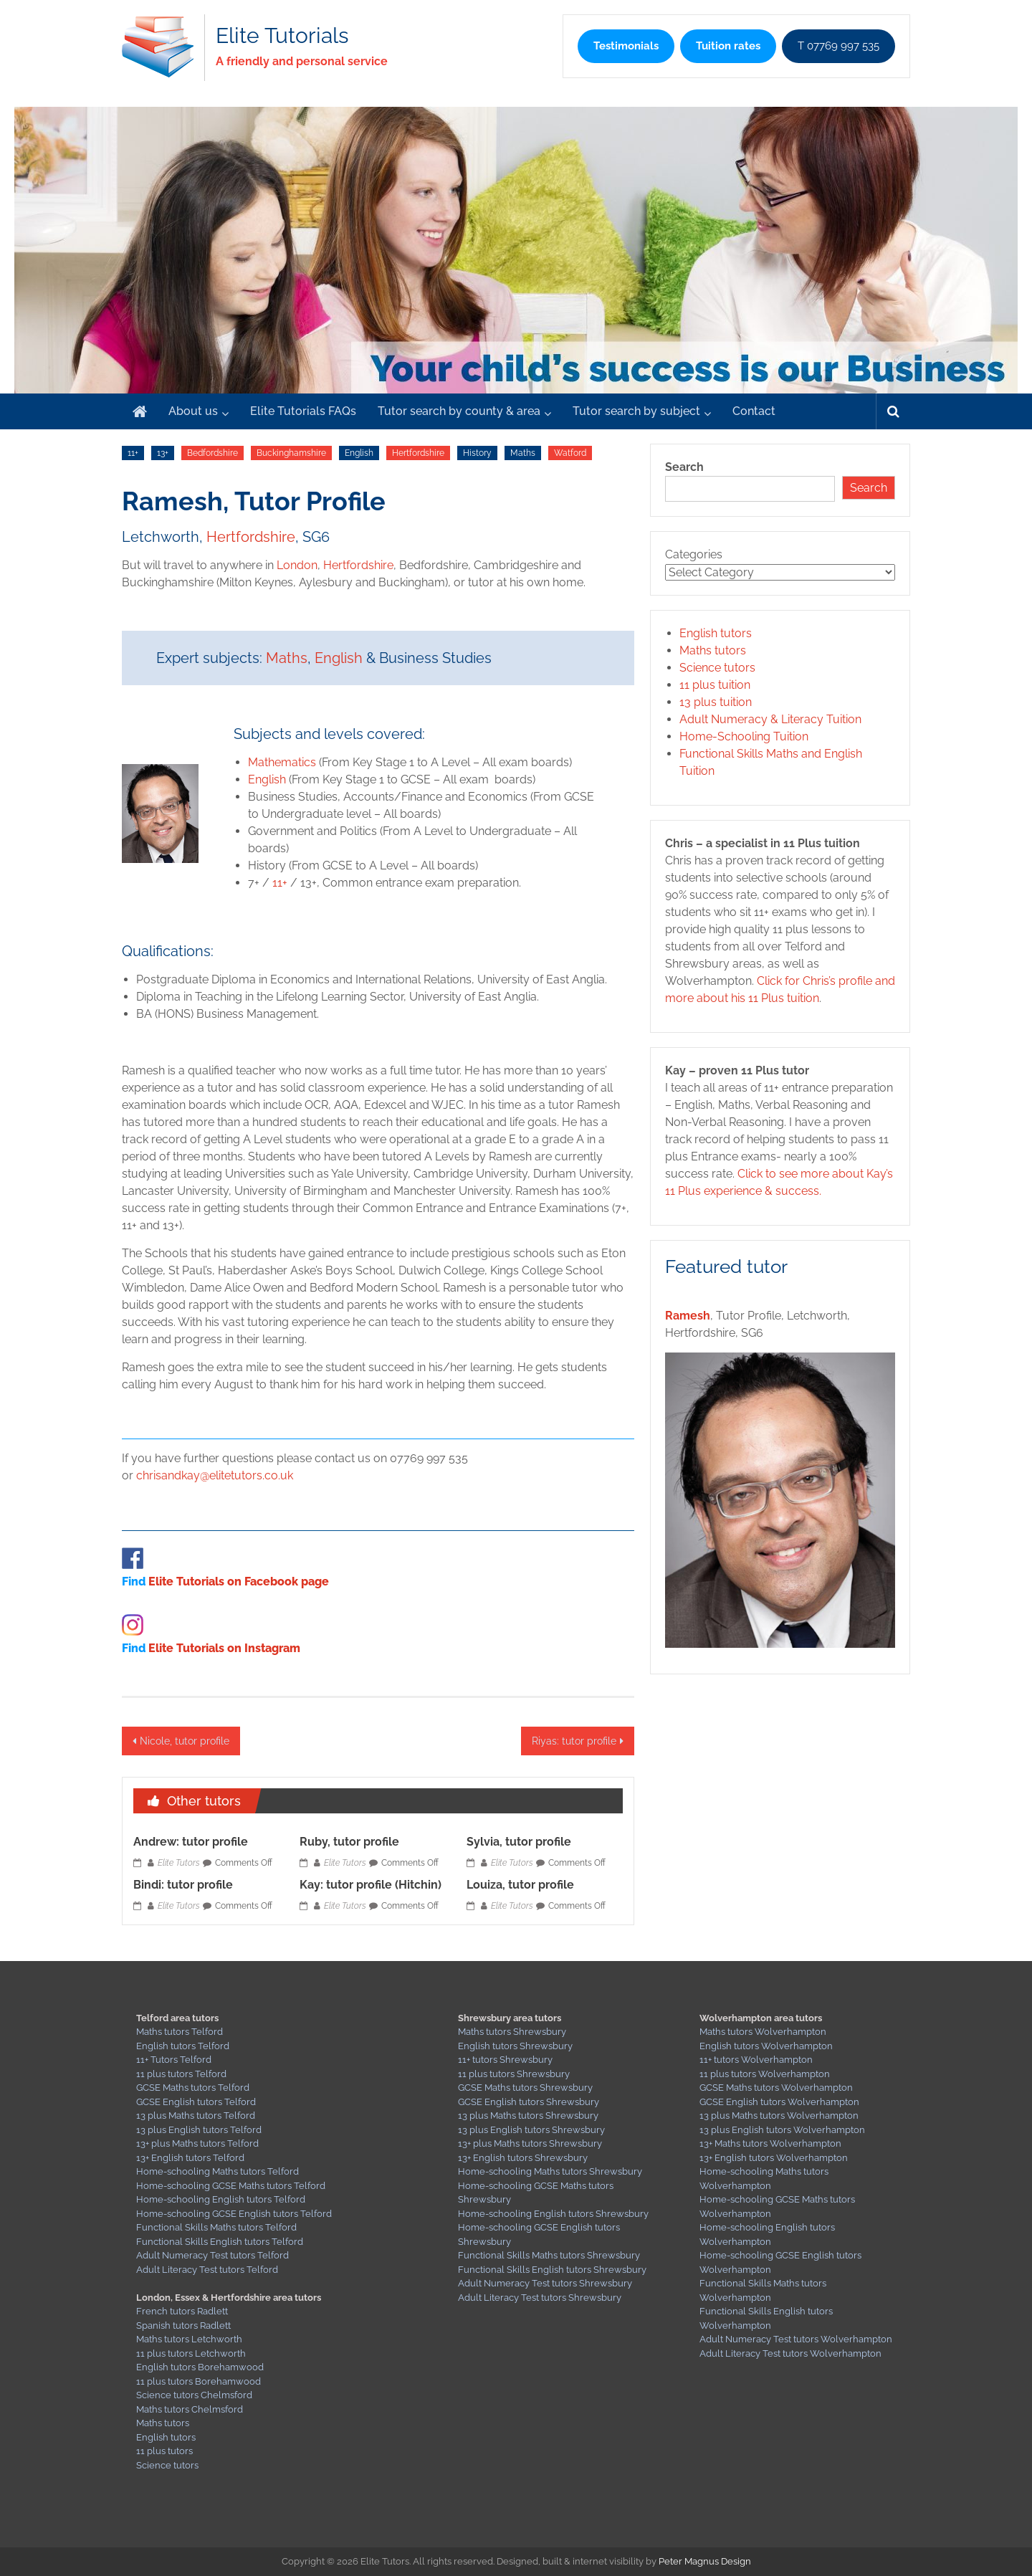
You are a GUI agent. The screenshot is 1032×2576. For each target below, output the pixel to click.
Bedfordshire (212, 453)
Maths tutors (712, 650)
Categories (693, 554)
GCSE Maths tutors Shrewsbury (525, 2087)
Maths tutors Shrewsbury (512, 2031)
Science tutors (717, 667)
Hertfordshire (418, 453)
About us (193, 411)
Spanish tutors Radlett (183, 2325)
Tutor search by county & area (459, 411)
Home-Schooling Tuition (743, 736)
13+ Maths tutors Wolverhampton (770, 2143)
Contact (753, 411)
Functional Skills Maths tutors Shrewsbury (549, 2255)
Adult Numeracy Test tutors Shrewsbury (545, 2283)
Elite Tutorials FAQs (303, 411)
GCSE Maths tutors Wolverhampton (776, 2087)
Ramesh (687, 1315)
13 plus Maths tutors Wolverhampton (779, 2115)
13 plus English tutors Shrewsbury (531, 2129)
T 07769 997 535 (838, 45)
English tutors (715, 633)
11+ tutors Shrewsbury (505, 2059)
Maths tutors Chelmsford (189, 2409)
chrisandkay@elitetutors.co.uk (214, 1475)
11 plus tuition (714, 685)
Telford (228, 2157)
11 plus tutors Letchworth (191, 2353)
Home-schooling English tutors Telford (220, 2199)
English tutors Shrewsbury (515, 2046)
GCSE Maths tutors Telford (192, 2087)
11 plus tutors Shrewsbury (514, 2074)
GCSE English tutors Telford (196, 2101)
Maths (522, 453)
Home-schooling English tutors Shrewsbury (553, 2213)
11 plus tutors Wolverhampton (764, 2074)
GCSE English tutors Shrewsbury (528, 2101)
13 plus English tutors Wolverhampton (782, 2129)
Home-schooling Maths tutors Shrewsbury (550, 2171)
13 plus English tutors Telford (199, 2129)
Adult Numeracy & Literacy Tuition (770, 719)
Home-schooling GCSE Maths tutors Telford (230, 2185)
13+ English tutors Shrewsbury (523, 2157)
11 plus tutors (164, 2451)
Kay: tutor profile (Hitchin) (370, 1885)
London (297, 565)
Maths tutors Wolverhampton (762, 2031)
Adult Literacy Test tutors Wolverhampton (790, 2353)
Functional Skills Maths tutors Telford (216, 2227)
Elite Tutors (179, 1863)
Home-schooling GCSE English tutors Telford (234, 2213)
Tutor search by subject (636, 411)
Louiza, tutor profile (520, 1885)
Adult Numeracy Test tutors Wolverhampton (795, 2339)
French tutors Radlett (182, 2311)
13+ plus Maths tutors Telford (197, 2143)
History (477, 453)
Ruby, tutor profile (349, 1841)
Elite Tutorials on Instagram (224, 1648)
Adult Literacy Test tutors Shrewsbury (539, 2297)
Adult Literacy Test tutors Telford (207, 2269)
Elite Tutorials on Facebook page (238, 1581)
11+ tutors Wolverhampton (756, 2059)
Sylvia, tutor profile (519, 1841)
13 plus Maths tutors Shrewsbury (528, 2115)
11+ (133, 453)
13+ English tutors (174, 2157)
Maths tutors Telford (179, 2031)
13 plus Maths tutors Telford (195, 2115)
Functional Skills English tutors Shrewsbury (552, 2269)
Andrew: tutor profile (190, 1841)
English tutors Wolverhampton (766, 2046)
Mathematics (282, 762)
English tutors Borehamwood (200, 2367)
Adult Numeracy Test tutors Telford (212, 2255)
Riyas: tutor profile (574, 1741)
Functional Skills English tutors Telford (219, 2241)
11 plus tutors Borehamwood (198, 2381)
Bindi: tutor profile (183, 1885)
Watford (570, 453)
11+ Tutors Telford (173, 2059)
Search (684, 467)
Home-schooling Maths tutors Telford (217, 2171)
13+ (162, 453)
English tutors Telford (182, 2046)
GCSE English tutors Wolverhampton (779, 2101)
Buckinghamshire (291, 453)
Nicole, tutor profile (184, 1741)
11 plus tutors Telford (181, 2074)
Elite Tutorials (282, 35)
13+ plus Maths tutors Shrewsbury (530, 2143)
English (359, 453)
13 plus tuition (715, 702)
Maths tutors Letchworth (189, 2339)
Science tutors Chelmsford (194, 2395)
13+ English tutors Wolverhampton (773, 2157)
